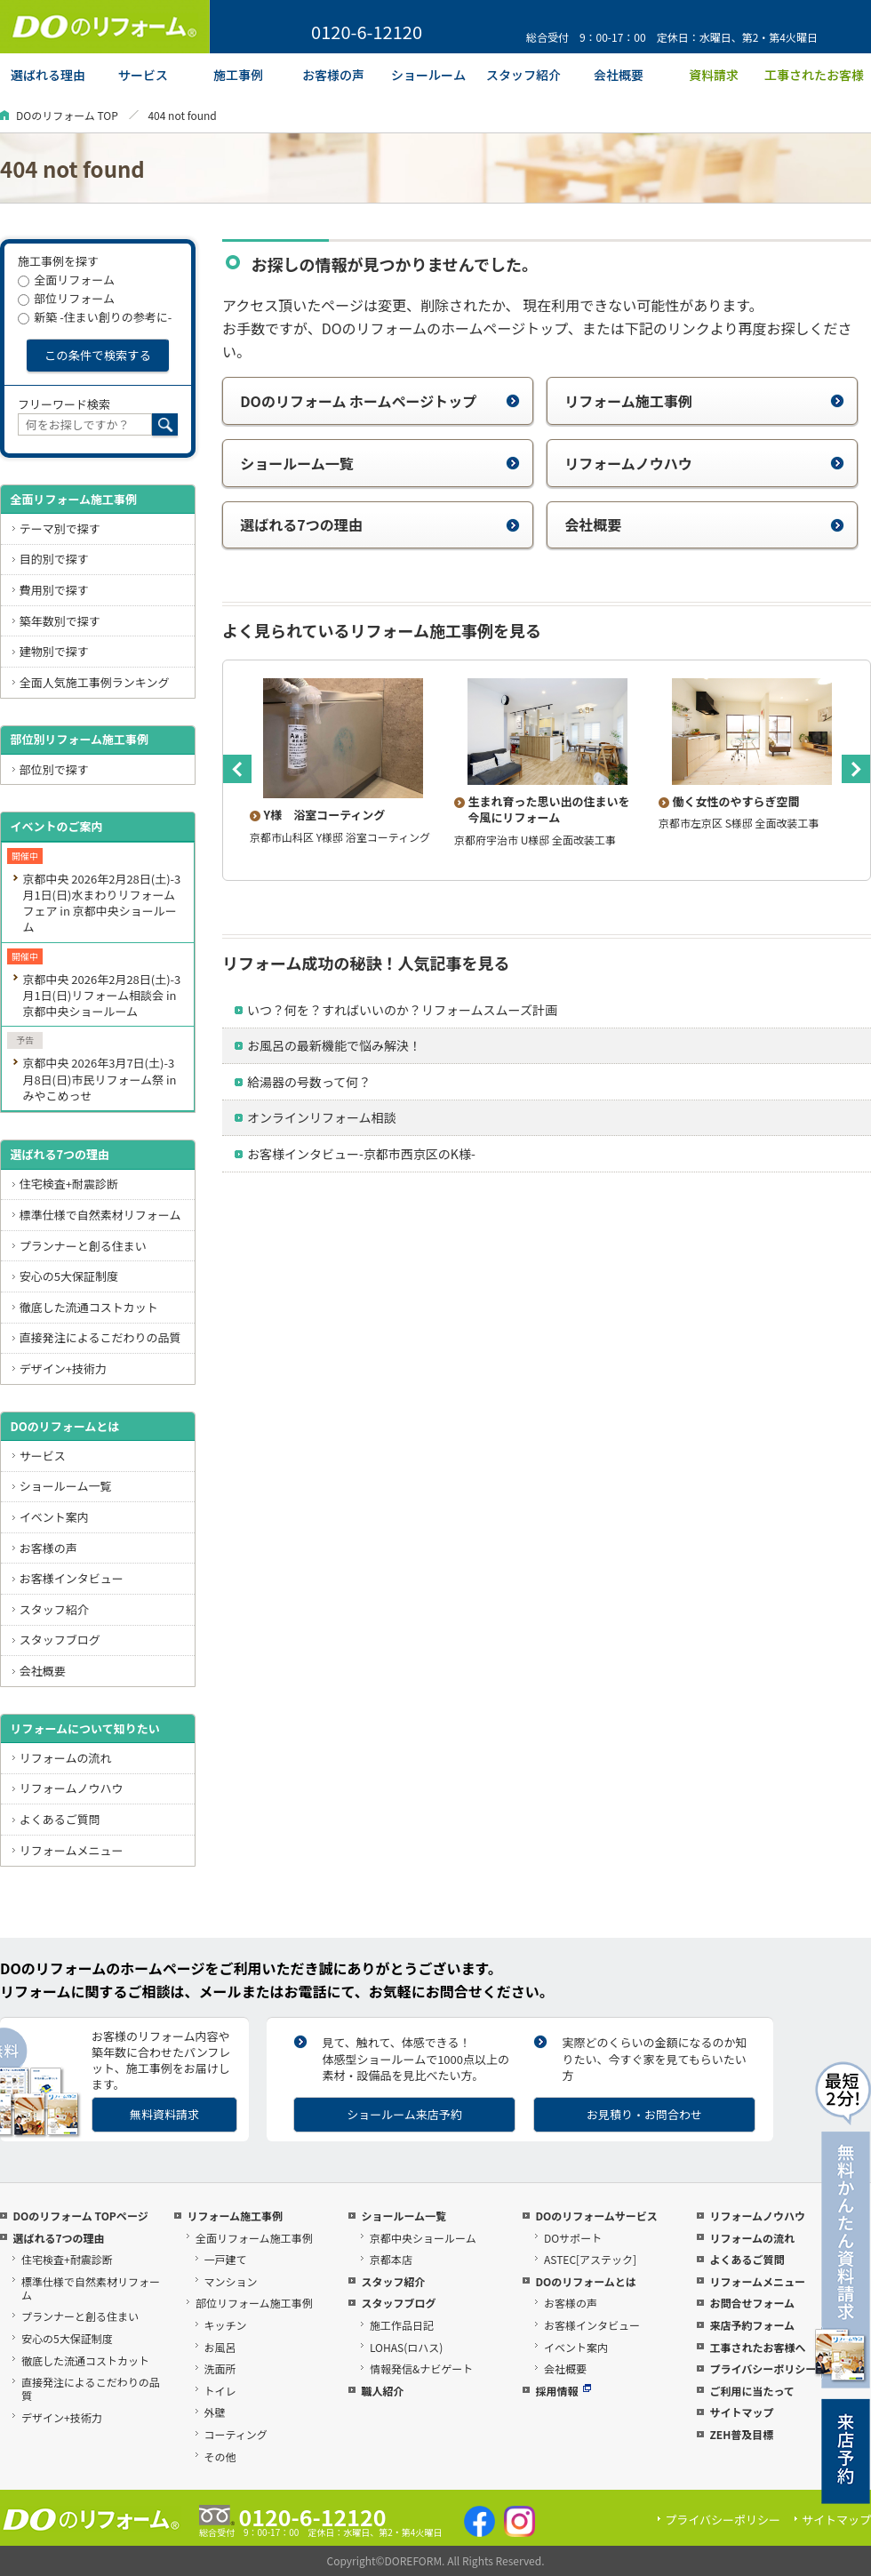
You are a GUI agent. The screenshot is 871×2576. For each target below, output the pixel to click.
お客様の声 (48, 1548)
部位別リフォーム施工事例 (79, 739)
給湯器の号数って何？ (309, 1082)
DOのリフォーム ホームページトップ (380, 401)
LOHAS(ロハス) (406, 2347)
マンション (231, 2281)
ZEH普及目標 (741, 2434)
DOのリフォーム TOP (67, 115)
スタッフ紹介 (54, 1609)
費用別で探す (54, 589)
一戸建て (225, 2259)
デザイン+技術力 (63, 1368)
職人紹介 (382, 2390)
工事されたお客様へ (757, 2347)
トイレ (220, 2390)
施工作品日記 (402, 2324)
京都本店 (391, 2259)
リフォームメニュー (72, 1850)
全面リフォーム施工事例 (73, 499)
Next (856, 769)
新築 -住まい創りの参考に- (95, 316)
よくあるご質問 (60, 1819)
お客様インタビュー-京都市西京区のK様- (361, 1154)
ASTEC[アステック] (590, 2259)
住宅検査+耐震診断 (69, 1183)
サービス (43, 1455)
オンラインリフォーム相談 (321, 1117)
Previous (237, 769)
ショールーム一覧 (380, 463)
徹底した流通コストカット (89, 1307)
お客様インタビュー (72, 1578)
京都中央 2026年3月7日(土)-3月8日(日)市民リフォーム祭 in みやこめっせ (99, 1078)
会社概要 (704, 524)
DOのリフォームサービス (596, 2215)
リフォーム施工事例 (704, 401)
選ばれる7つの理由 (380, 524)
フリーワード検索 (64, 404)
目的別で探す (54, 558)
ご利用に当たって (751, 2390)
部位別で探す (54, 769)
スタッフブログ (60, 1639)
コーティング (236, 2434)
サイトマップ (741, 2412)
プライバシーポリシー (762, 2368)
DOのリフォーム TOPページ (80, 2215)
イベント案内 (54, 1516)
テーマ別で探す (60, 528)
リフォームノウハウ (704, 463)
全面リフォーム (66, 279)
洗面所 (220, 2368)
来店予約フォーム (752, 2324)
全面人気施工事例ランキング (95, 682)
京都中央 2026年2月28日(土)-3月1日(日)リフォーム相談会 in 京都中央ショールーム (101, 995)
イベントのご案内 (56, 826)
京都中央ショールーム (423, 2237)
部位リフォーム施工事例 (254, 2302)
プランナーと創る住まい (83, 1245)
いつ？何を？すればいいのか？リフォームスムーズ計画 (402, 1010)
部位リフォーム (66, 298)
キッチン (225, 2324)
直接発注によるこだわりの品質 (100, 1337)
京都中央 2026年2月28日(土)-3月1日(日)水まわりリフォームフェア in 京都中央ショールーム (101, 902)
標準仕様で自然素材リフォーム (100, 1214)
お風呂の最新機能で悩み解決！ (334, 1045)
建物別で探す (54, 651)
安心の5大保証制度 (69, 1276)
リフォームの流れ (66, 1757)
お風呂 (220, 2347)
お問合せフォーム (752, 2302)
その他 (220, 2456)
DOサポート (573, 2237)
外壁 (215, 2412)
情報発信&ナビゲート (421, 2368)
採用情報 (563, 2390)
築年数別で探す (60, 620)
